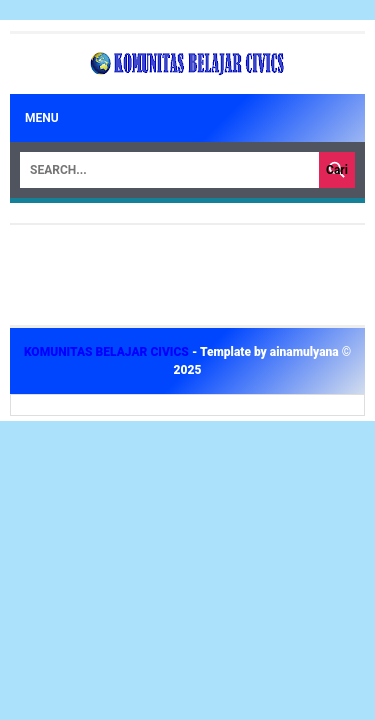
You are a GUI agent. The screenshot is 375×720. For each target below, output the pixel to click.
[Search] (169, 170)
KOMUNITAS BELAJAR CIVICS (108, 352)
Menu (42, 118)
